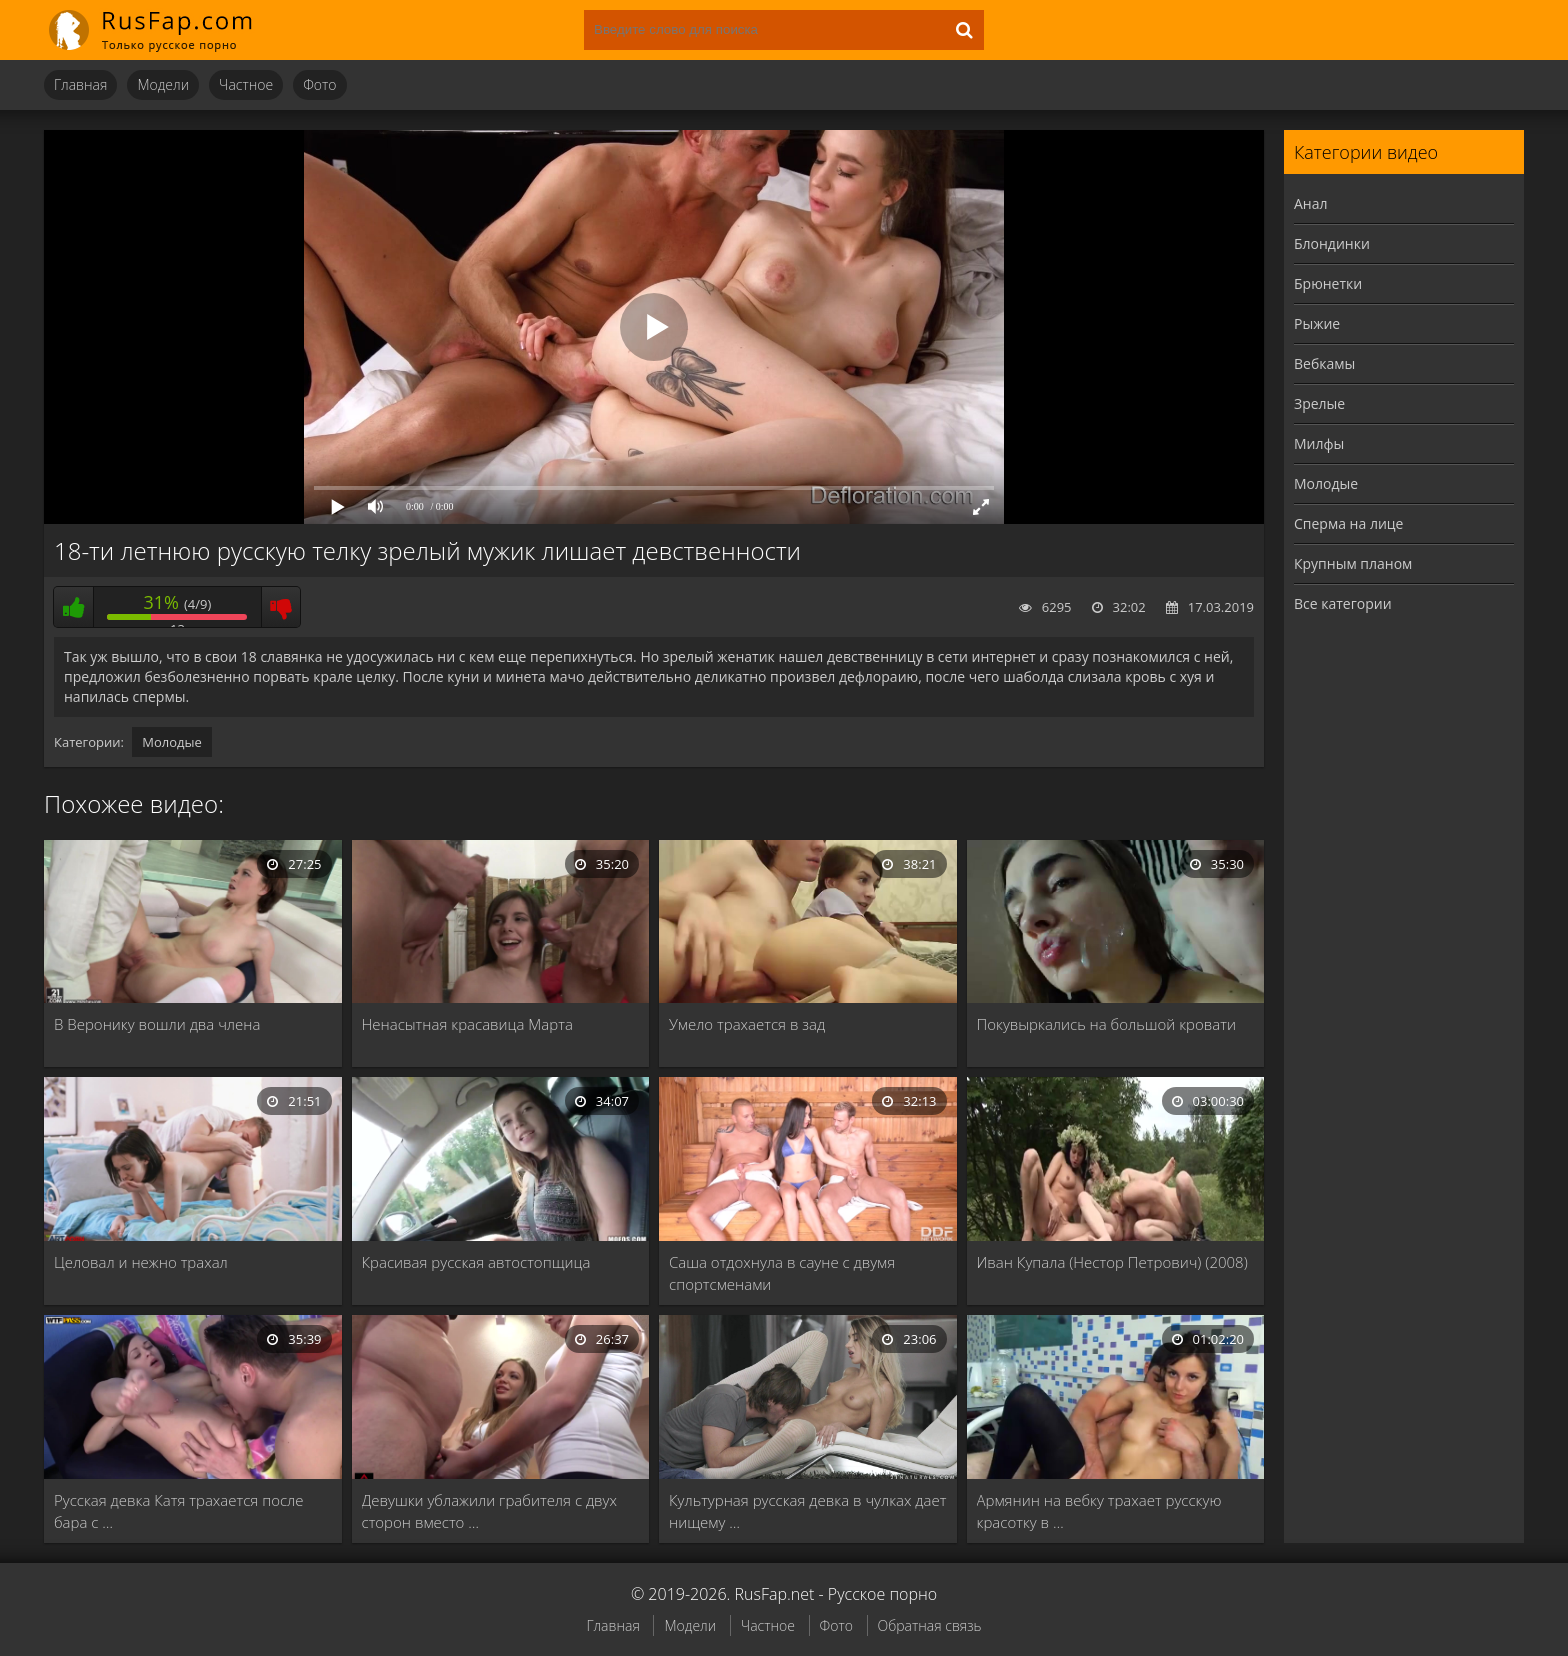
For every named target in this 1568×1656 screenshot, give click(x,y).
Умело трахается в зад (747, 1024)
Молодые (172, 742)
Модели (163, 84)
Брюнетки (1328, 283)
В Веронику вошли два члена (157, 1024)
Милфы (1319, 443)
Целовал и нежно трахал (141, 1262)
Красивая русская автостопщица (476, 1262)
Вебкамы (1324, 363)
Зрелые (1319, 403)
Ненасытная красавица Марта (467, 1024)
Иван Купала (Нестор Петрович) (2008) (1112, 1262)
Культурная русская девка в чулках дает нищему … (807, 1511)
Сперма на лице (1348, 523)
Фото (319, 84)
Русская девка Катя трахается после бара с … (179, 1511)
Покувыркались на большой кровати (1106, 1024)
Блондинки (1332, 243)
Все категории (1343, 603)
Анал (1311, 203)
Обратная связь (930, 1625)
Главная (80, 84)
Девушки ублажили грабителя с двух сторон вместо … (489, 1511)
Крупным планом (1353, 563)
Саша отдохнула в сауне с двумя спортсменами (782, 1273)
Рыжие (1317, 323)
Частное (246, 84)
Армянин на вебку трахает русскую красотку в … (1099, 1511)
